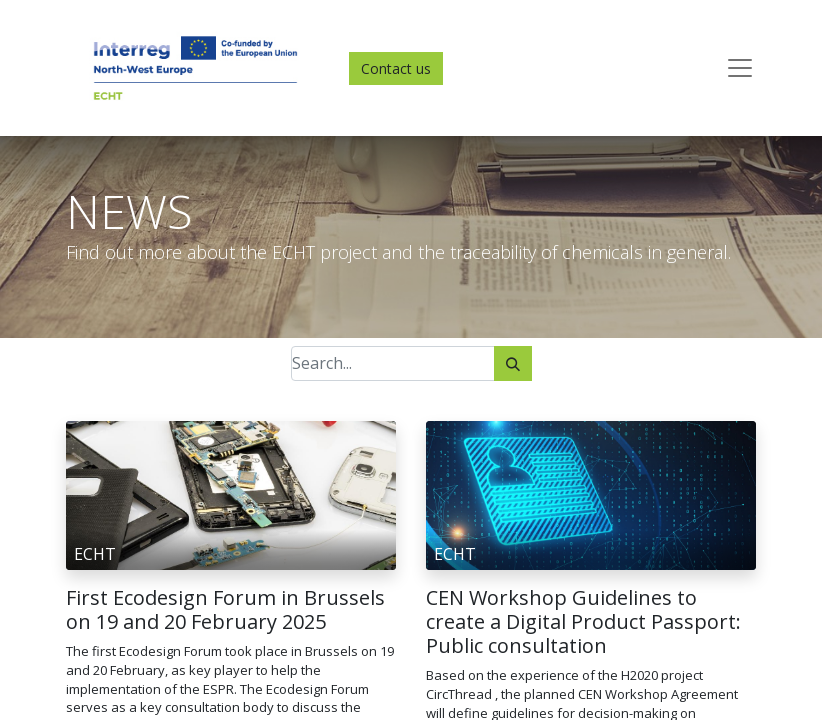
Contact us (396, 68)
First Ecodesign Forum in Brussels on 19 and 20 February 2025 (225, 610)
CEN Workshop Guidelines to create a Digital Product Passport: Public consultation (583, 622)
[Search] (513, 363)
